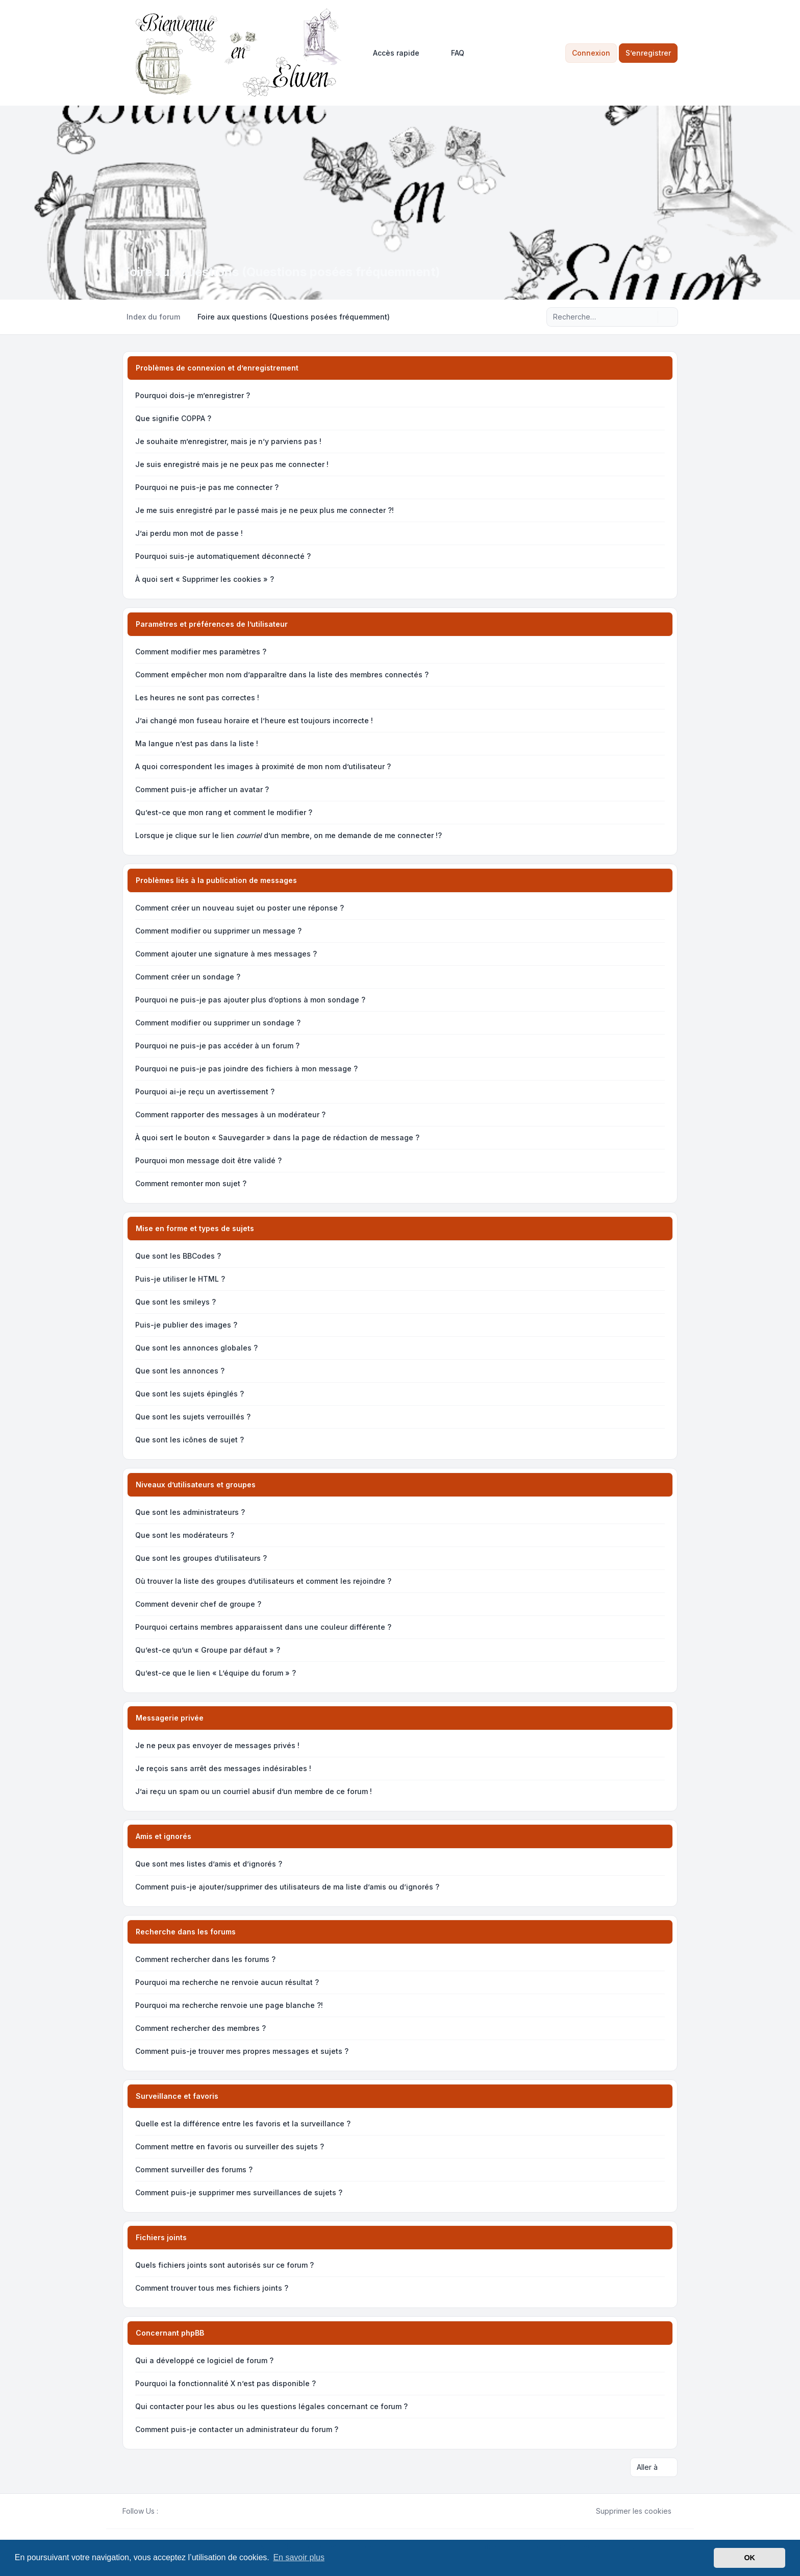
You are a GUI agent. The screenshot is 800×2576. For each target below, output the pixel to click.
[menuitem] (392, 53)
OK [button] (749, 2558)
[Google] (189, 2511)
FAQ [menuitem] (451, 53)
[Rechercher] (649, 317)
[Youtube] (181, 2511)
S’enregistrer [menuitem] (648, 52)
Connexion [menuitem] (591, 52)
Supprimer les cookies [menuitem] (627, 2511)
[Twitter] (172, 2511)
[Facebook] (164, 2511)
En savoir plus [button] (298, 2557)
